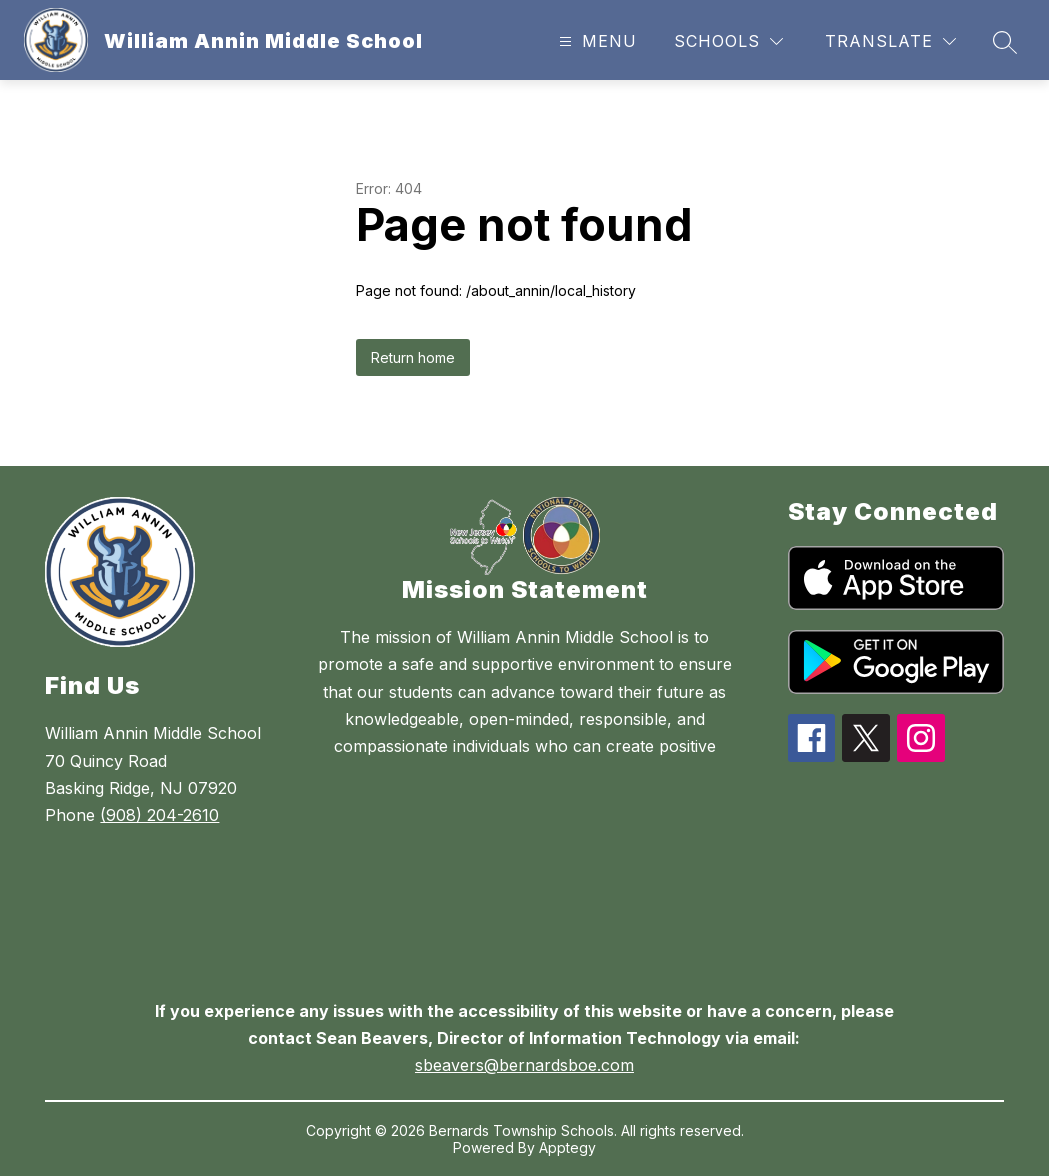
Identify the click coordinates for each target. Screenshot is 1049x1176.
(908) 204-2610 (159, 815)
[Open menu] (595, 41)
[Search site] (1005, 42)
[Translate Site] (890, 41)
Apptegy (567, 1147)
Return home (413, 357)
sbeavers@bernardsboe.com (524, 1065)
